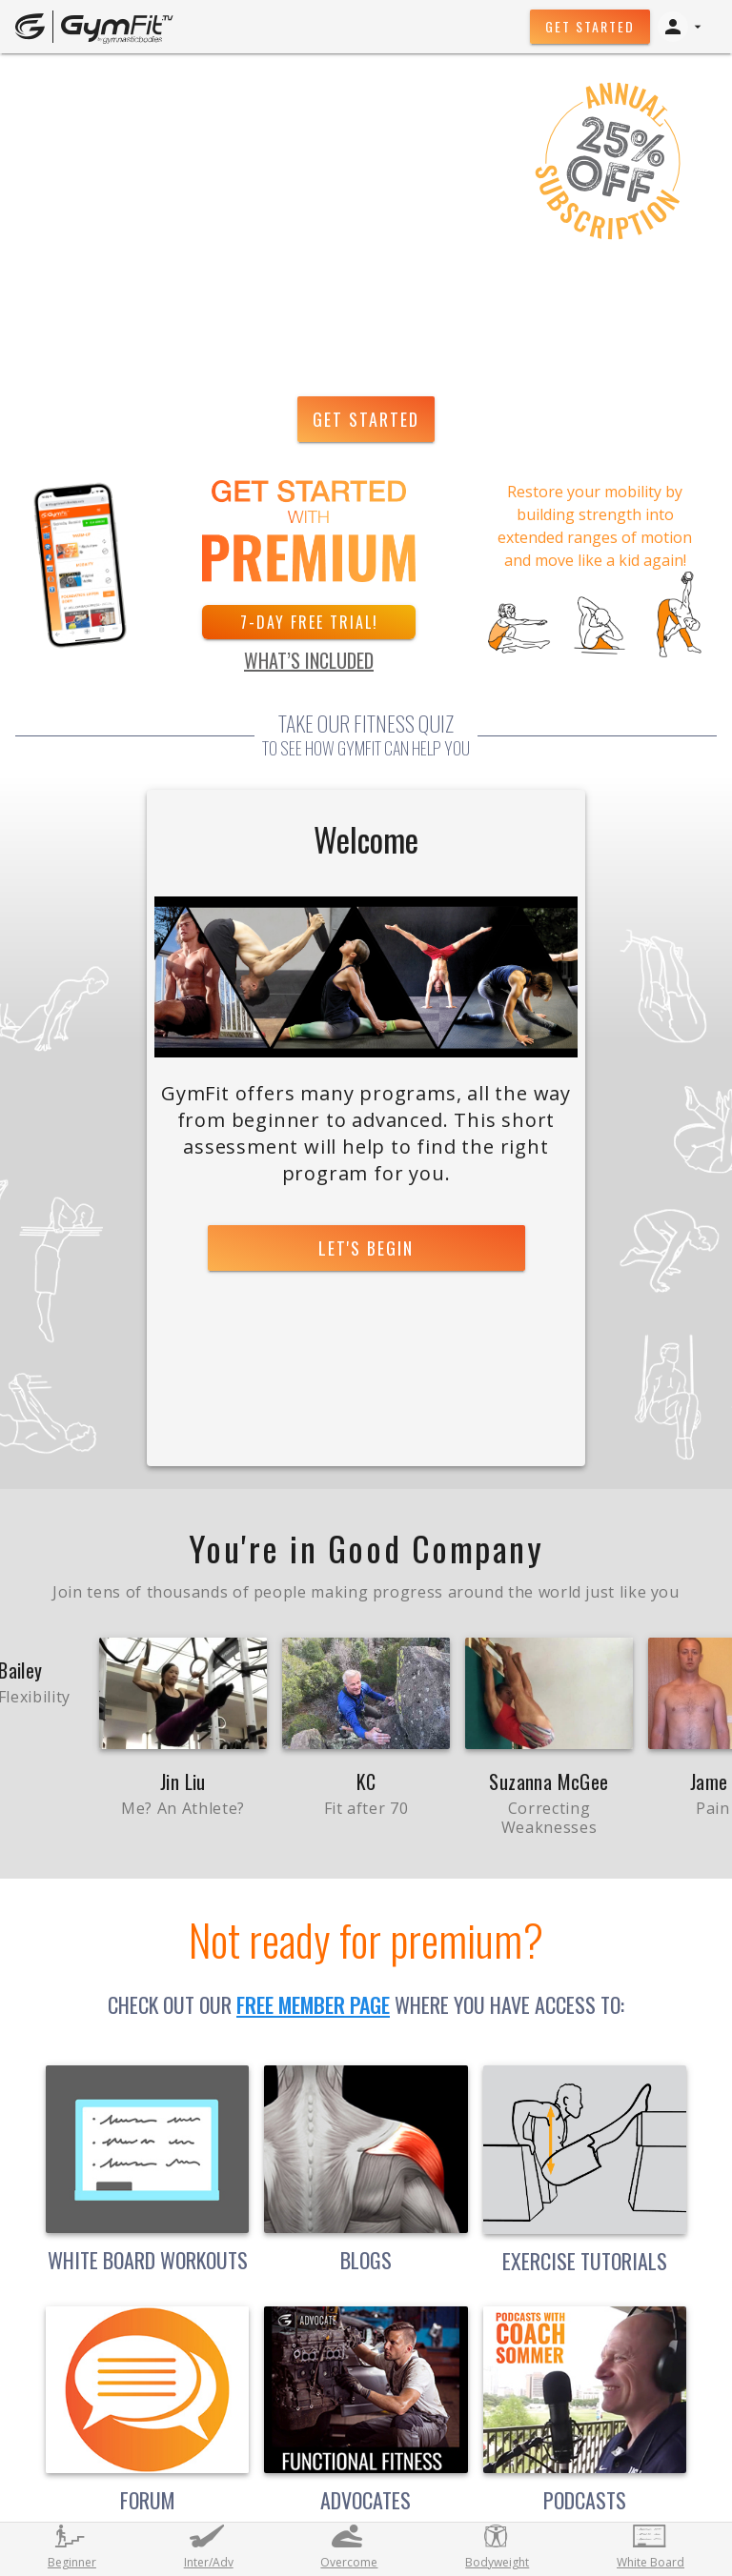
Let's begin (366, 1248)
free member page (313, 2004)
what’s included (309, 660)
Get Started (590, 26)
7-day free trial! (309, 622)
